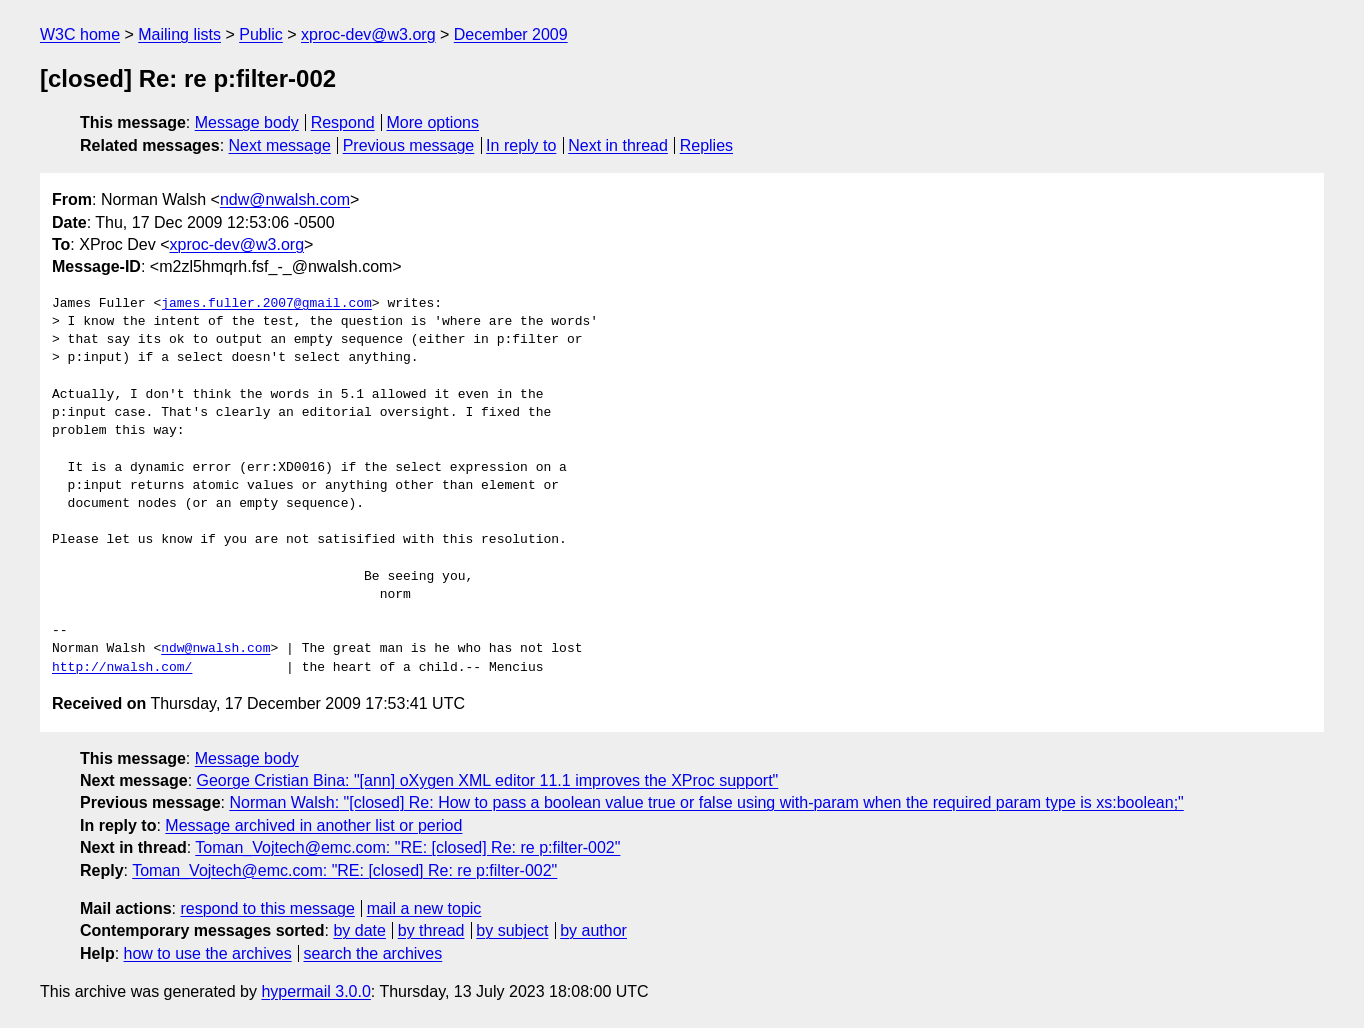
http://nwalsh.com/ (122, 668)
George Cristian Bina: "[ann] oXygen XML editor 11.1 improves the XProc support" (488, 780)
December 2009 (511, 34)
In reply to (521, 145)
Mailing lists (179, 34)
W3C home (80, 34)
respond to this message (267, 908)
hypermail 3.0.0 (315, 991)
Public (261, 34)
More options (433, 122)
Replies (706, 145)
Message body (247, 122)
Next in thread (618, 145)
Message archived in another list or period (313, 825)
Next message (280, 145)
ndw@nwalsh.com (285, 199)
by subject (512, 930)
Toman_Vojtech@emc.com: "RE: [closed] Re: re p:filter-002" (407, 847)
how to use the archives (208, 953)
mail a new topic (424, 908)
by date (359, 930)
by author (593, 930)
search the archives (373, 953)
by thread (431, 930)
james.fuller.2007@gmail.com (266, 304)
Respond (343, 122)
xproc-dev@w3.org (368, 34)
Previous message (409, 145)
